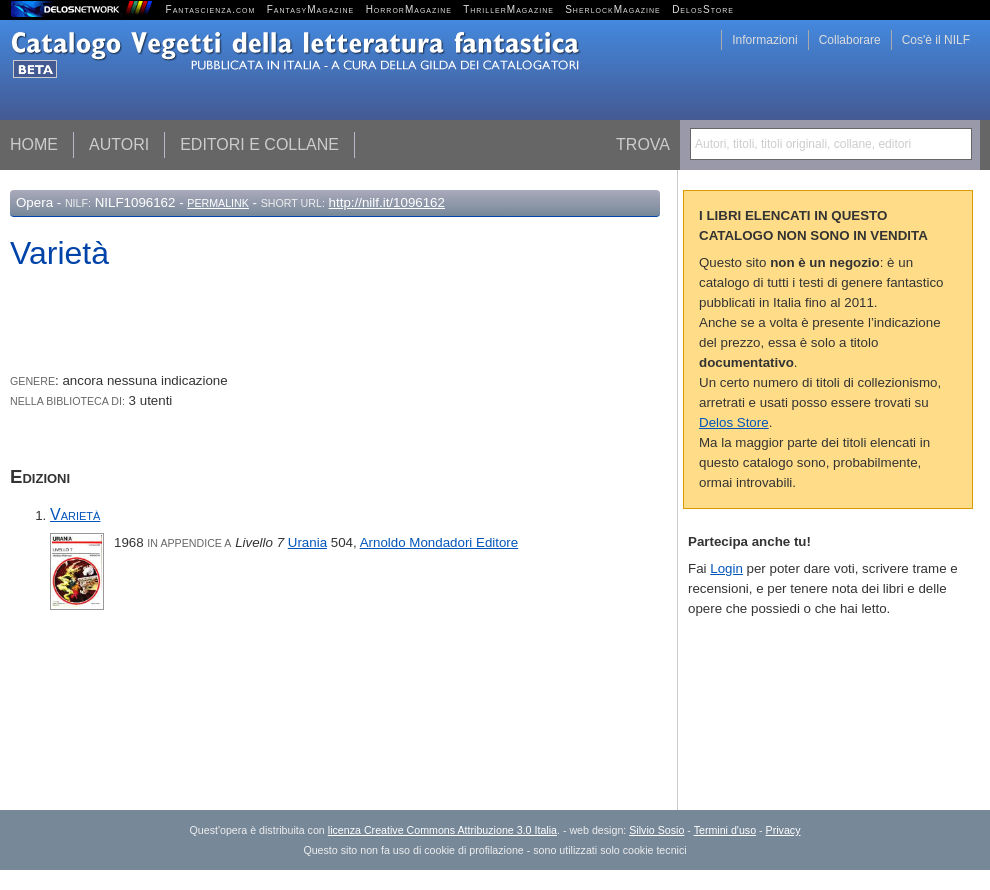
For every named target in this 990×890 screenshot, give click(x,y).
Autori (119, 144)
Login (726, 568)
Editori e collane (259, 144)
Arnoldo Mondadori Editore (439, 542)
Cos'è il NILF (936, 40)
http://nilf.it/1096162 (387, 202)
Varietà (75, 514)
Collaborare (850, 40)
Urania (307, 542)
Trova (643, 144)
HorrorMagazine (409, 9)
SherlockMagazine (613, 9)
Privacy (783, 830)
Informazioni (764, 40)
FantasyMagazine (311, 9)
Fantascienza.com (211, 9)
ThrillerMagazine (508, 9)
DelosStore (703, 9)
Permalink (218, 203)
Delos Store (734, 422)
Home (34, 144)
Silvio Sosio (656, 830)
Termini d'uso (725, 830)
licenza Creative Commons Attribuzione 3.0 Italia (442, 830)
